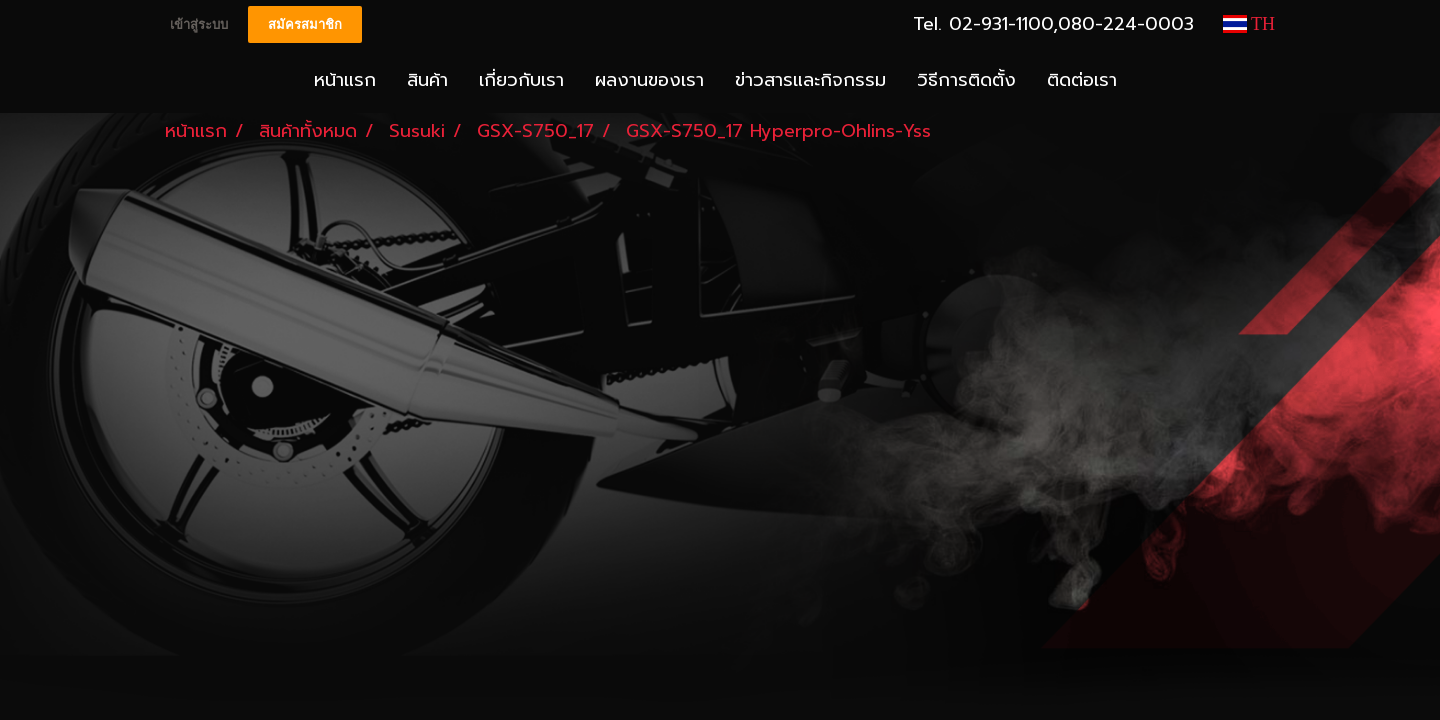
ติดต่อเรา (1082, 80)
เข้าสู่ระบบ (199, 24)
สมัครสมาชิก (305, 24)
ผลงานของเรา (649, 80)
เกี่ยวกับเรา (521, 80)
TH (1249, 24)
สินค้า (427, 80)
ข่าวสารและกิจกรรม (810, 80)
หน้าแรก (345, 80)
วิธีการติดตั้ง (966, 80)
